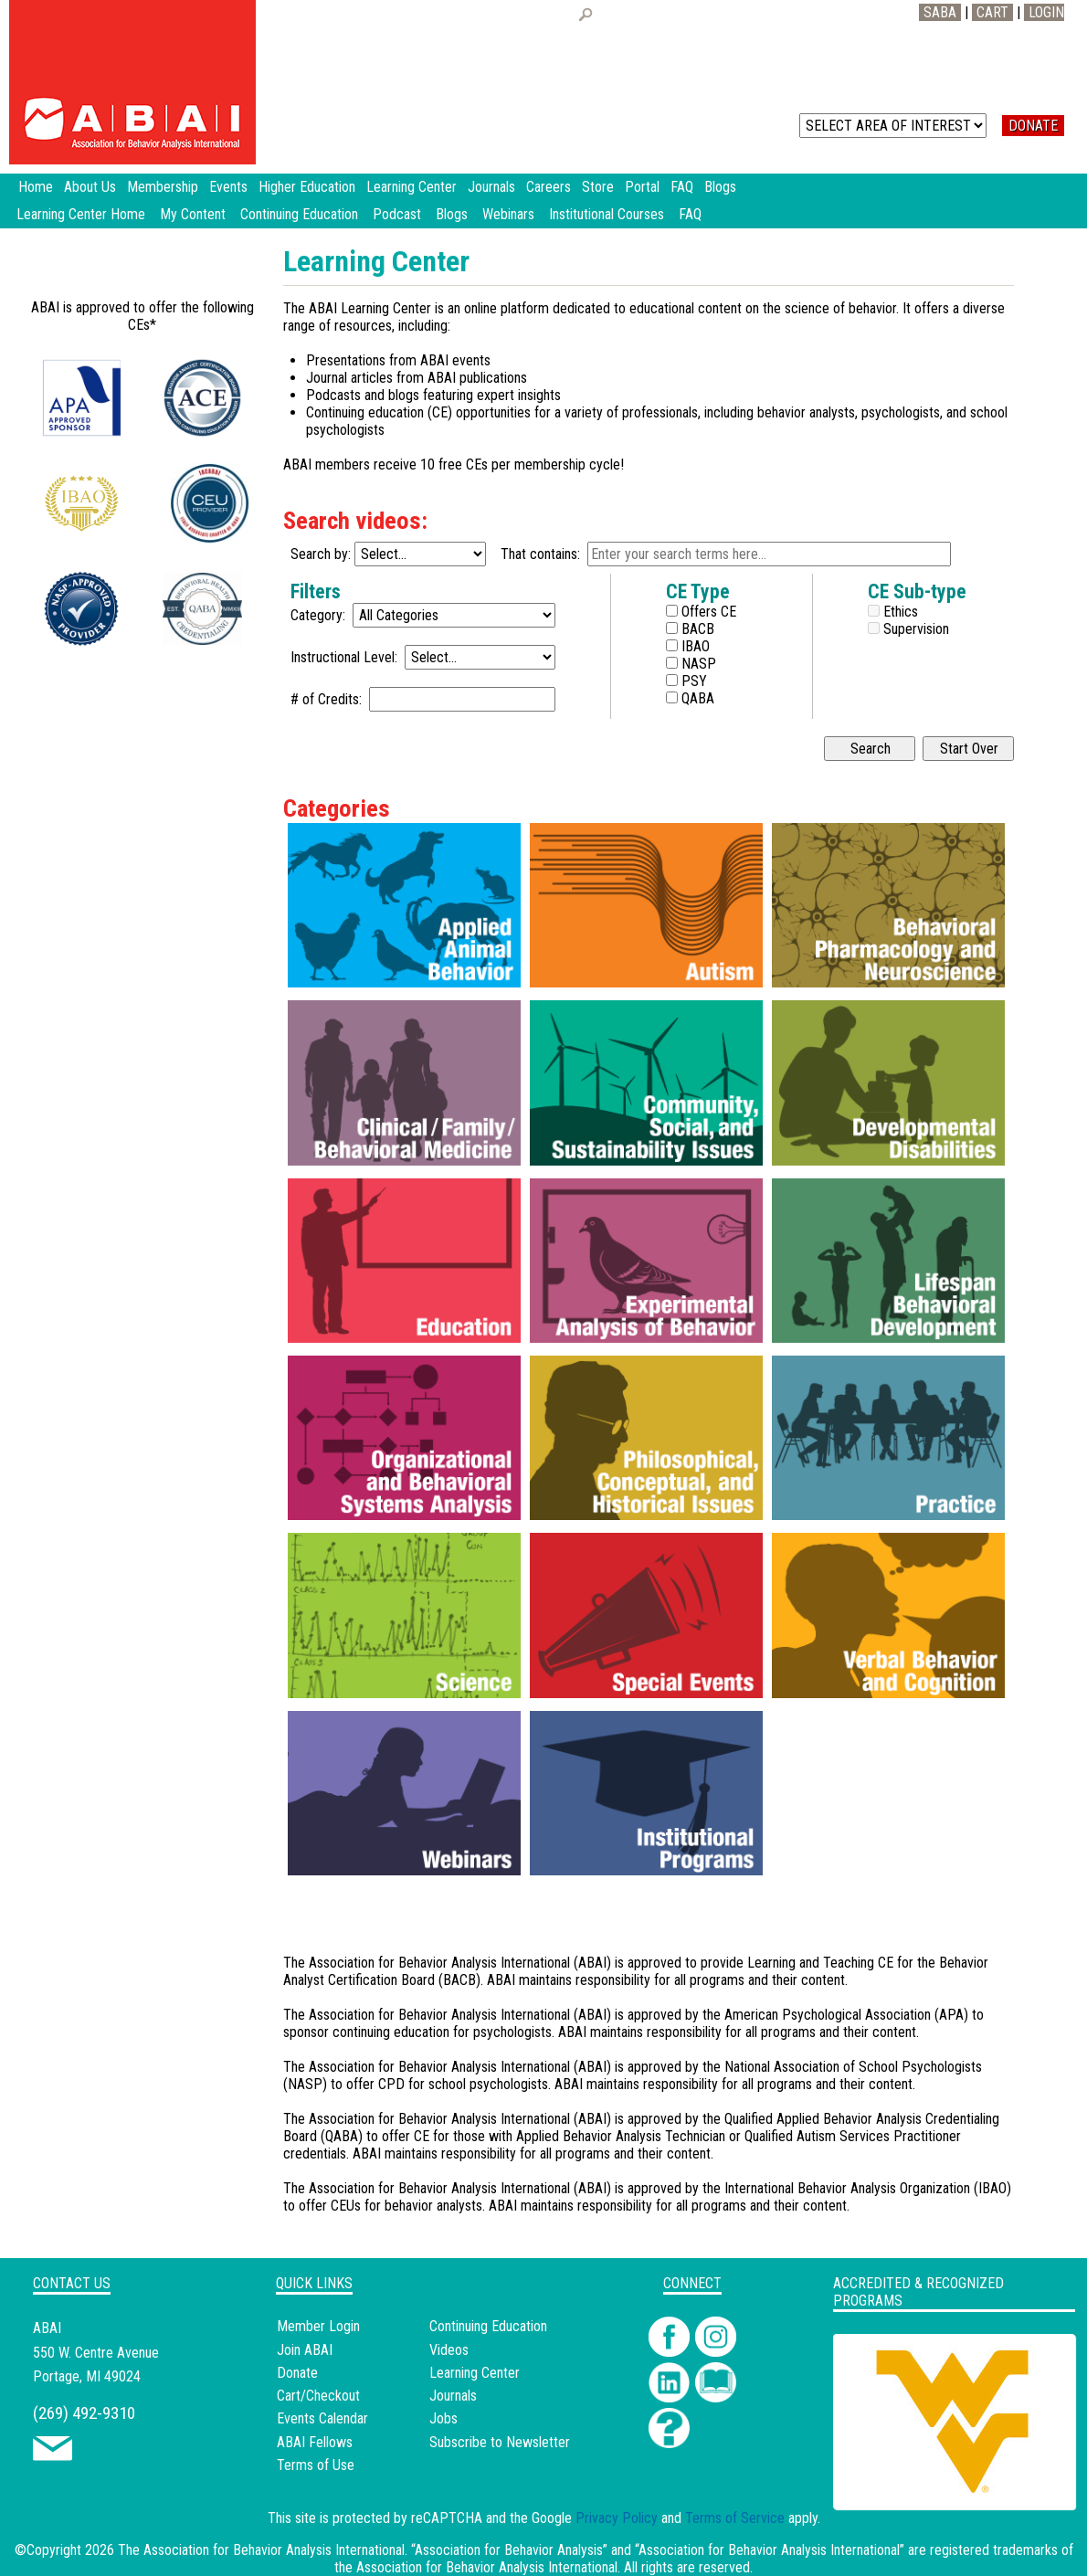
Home (35, 186)
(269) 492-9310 (84, 2412)
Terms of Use (315, 2465)
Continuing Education (299, 214)
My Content (193, 214)
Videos (449, 2350)
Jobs (443, 2418)
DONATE (1033, 125)
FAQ (690, 214)
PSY (692, 681)
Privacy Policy (616, 2518)
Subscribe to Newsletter (499, 2442)
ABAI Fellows (315, 2442)
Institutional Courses (606, 214)
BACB (696, 629)
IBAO (694, 646)
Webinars (508, 214)
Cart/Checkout (318, 2395)
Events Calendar (322, 2418)
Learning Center (474, 2372)
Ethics (899, 611)
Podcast (397, 214)
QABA (696, 698)
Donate (297, 2372)
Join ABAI (304, 2350)
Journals (453, 2395)
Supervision (914, 629)
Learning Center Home (80, 214)
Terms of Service (735, 2518)
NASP (697, 663)
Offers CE (707, 611)
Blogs (452, 214)
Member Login (318, 2326)
